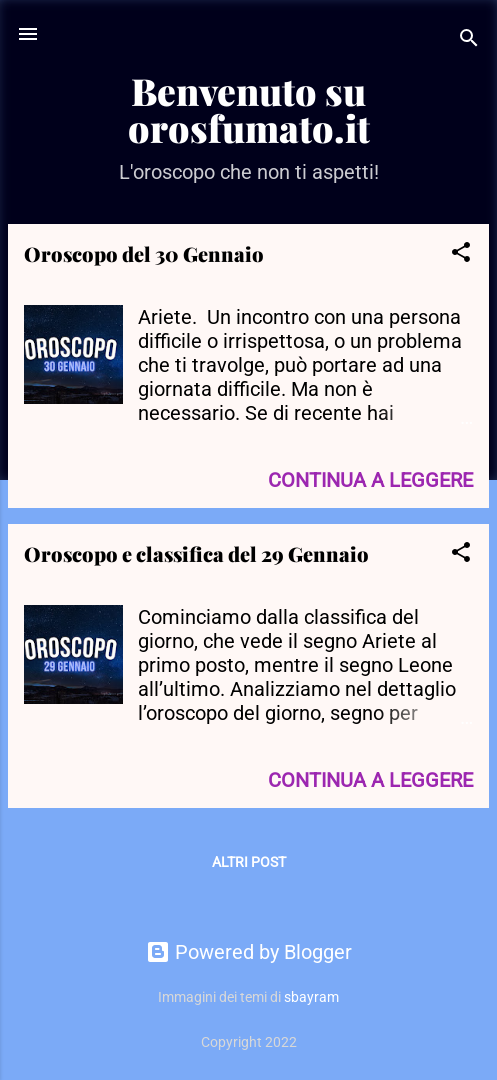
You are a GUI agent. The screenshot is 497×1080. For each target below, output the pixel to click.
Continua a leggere (370, 480)
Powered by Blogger (249, 952)
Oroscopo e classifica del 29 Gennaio (196, 553)
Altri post (249, 862)
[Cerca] (469, 40)
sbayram (311, 997)
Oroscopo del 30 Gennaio (144, 253)
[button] (461, 254)
